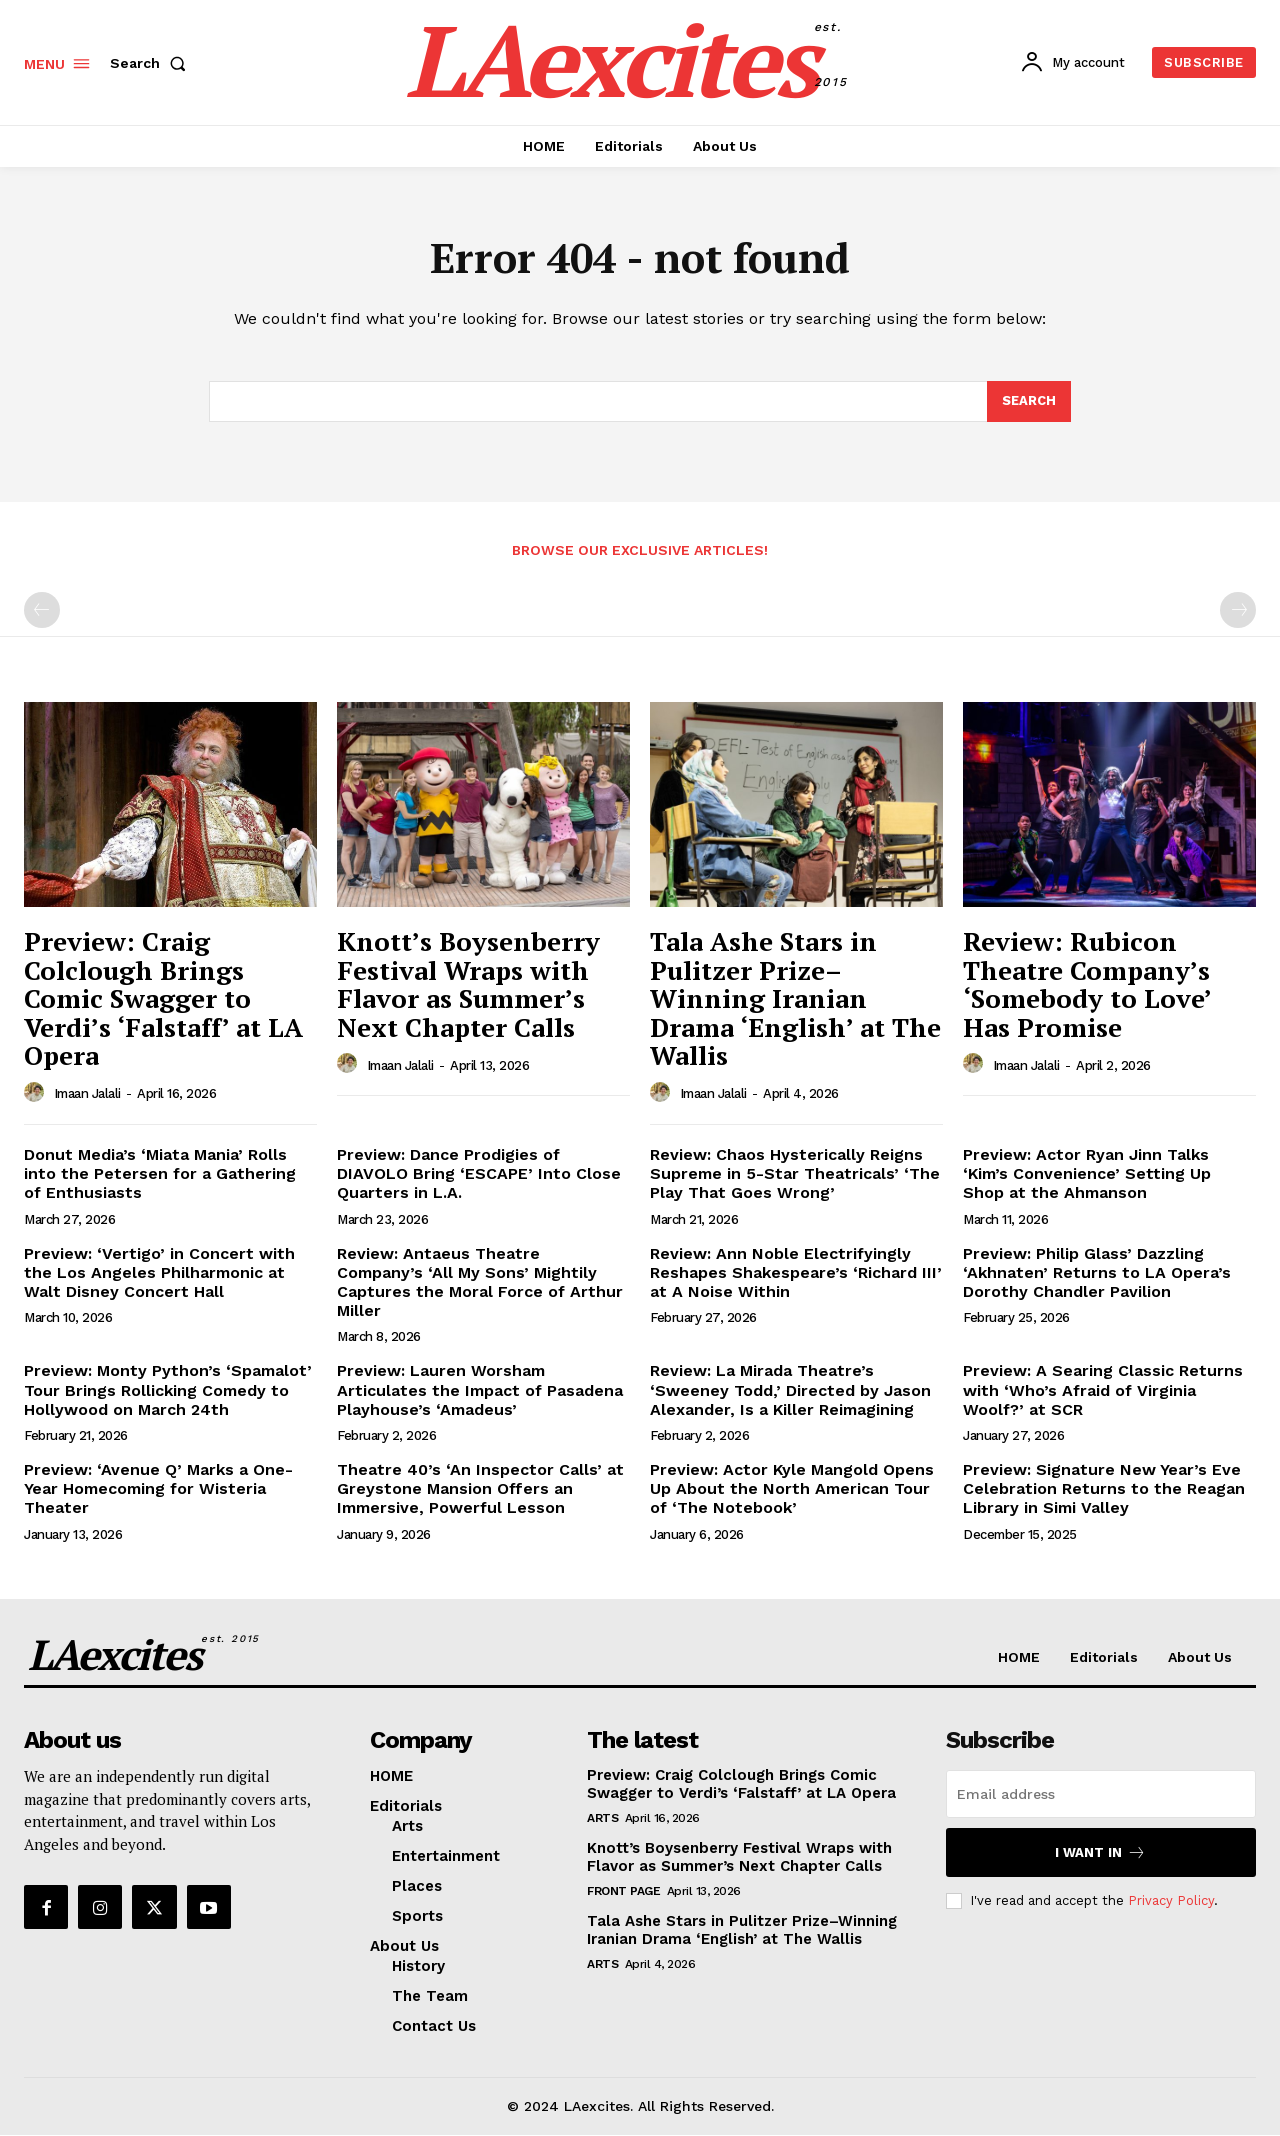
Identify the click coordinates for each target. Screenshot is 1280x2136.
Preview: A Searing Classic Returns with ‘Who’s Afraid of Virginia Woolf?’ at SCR (1103, 1390)
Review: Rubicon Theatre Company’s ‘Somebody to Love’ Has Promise (1087, 985)
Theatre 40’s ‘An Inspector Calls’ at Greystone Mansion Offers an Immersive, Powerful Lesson (480, 1488)
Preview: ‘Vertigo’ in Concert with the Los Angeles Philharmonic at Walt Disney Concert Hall (159, 1272)
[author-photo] (37, 1094)
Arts (602, 1819)
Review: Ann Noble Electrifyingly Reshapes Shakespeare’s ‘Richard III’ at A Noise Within (796, 1272)
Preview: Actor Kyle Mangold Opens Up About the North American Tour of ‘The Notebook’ (792, 1488)
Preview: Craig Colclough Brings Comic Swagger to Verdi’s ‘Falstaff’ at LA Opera (163, 999)
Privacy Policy (1171, 1901)
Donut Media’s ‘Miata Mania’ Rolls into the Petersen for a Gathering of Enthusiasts (160, 1174)
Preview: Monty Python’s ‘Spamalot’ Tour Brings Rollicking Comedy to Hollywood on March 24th (168, 1390)
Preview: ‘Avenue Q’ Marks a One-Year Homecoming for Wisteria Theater (158, 1488)
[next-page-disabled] (1238, 611)
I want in (1100, 1853)
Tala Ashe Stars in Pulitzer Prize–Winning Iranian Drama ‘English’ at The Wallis (795, 999)
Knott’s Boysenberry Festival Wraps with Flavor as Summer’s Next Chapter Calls (468, 985)
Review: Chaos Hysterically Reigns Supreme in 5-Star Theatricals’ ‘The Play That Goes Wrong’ (795, 1174)
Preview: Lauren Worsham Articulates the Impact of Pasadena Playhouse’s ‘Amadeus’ (480, 1390)
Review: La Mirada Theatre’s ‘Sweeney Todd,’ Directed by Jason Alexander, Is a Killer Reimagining (790, 1390)
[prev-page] (42, 611)
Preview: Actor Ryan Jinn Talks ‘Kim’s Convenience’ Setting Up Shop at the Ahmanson (1087, 1174)
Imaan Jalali (87, 1094)
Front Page (623, 1892)
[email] (1101, 1795)
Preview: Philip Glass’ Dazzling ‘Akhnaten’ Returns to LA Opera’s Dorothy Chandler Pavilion (1097, 1272)
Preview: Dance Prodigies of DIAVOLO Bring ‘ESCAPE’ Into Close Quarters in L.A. (479, 1174)
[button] (152, 63)
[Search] (1029, 402)
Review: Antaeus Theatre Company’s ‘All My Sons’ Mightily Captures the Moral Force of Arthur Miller (480, 1282)
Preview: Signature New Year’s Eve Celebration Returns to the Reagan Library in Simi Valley (1104, 1488)
